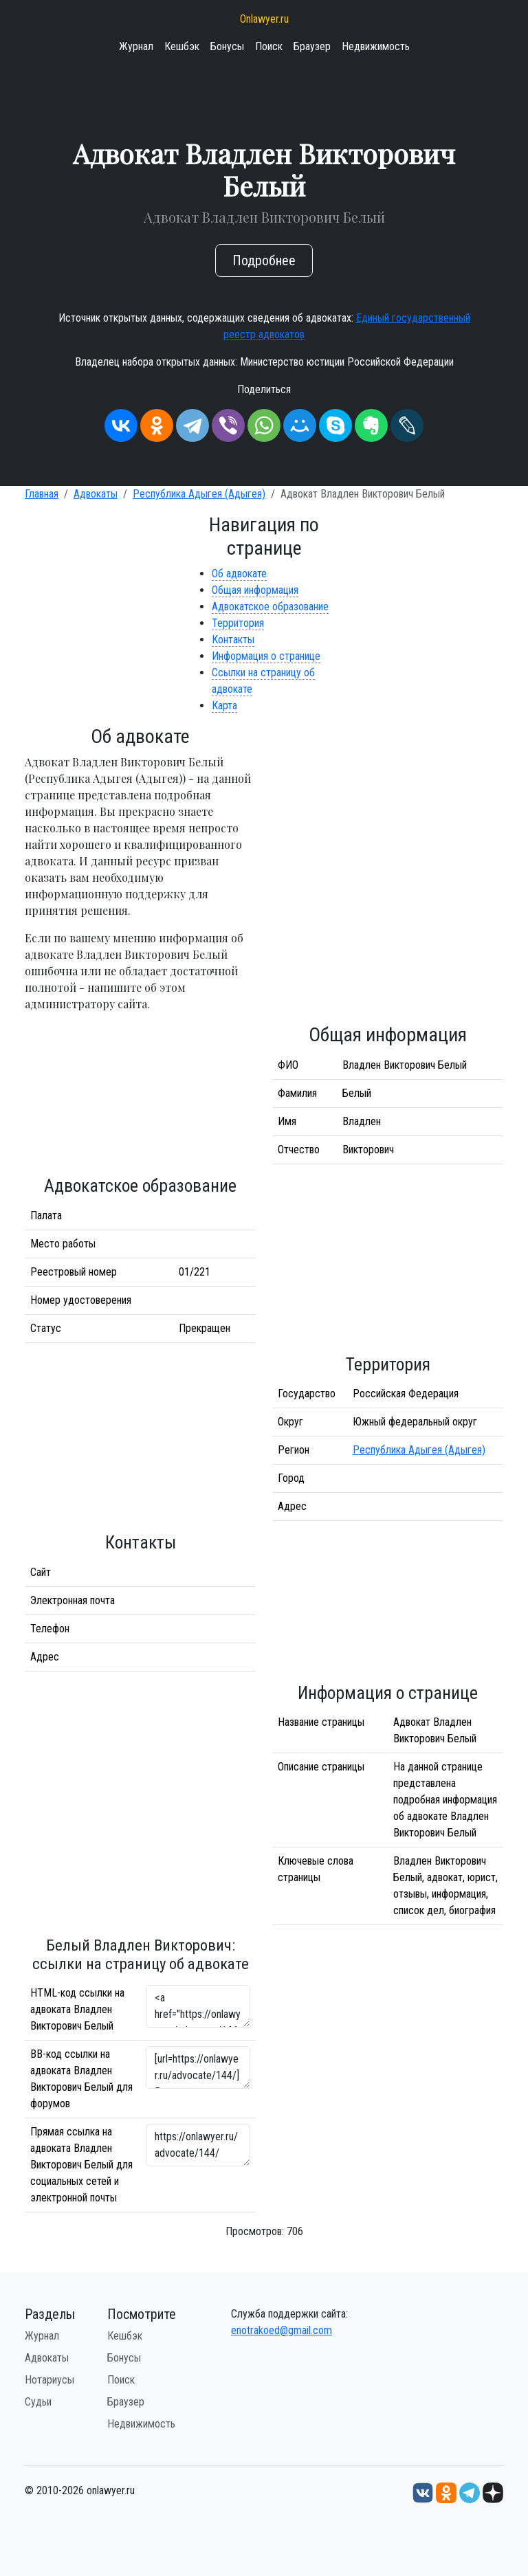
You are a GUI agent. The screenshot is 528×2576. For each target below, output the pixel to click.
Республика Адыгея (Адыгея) (199, 493)
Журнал (136, 46)
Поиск (269, 46)
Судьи (38, 2401)
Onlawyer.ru (264, 18)
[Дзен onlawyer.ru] (493, 2491)
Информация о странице (266, 656)
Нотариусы (49, 2379)
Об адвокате (239, 573)
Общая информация (255, 590)
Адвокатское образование (270, 606)
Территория (238, 623)
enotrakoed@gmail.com (281, 2330)
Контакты (233, 639)
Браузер (312, 46)
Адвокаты (96, 493)
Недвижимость (376, 46)
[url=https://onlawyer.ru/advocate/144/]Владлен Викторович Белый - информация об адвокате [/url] (198, 2067)
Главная (41, 493)
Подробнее (264, 260)
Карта (224, 705)
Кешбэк (181, 46)
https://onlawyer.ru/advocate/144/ (198, 2145)
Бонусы (227, 46)
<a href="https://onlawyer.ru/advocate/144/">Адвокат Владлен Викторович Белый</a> (198, 2006)
